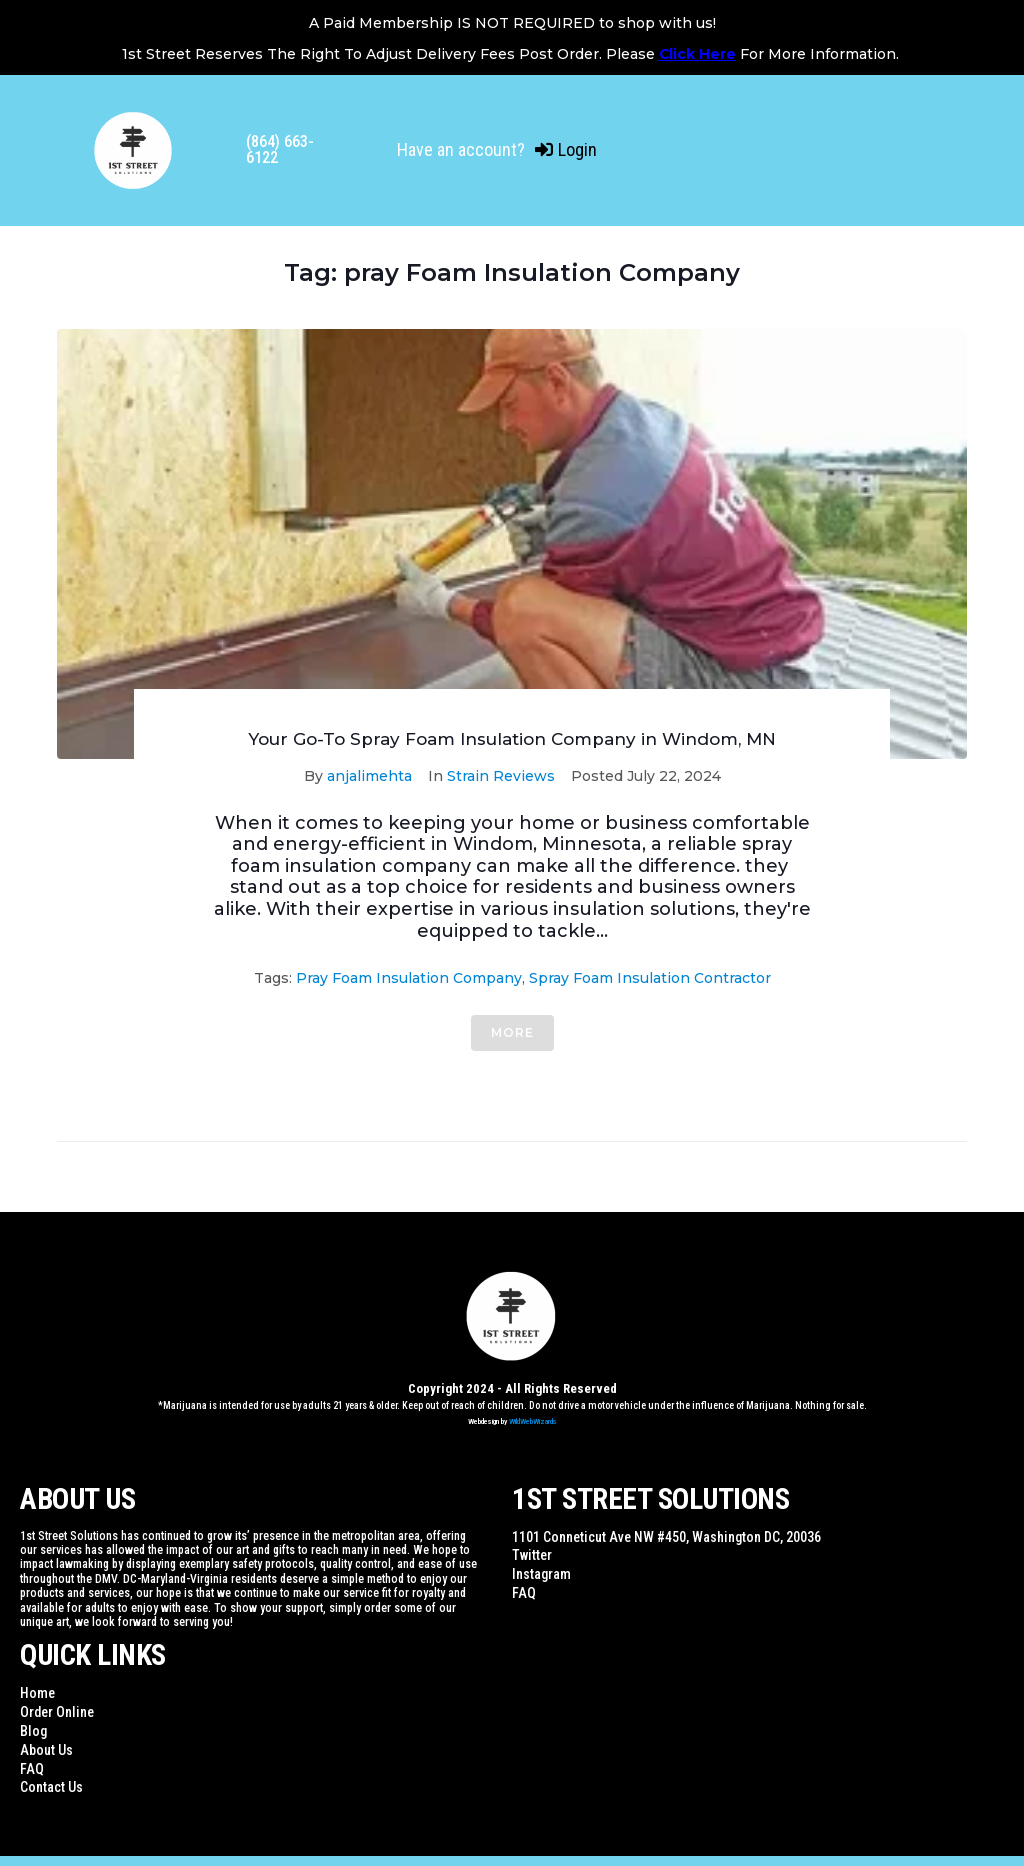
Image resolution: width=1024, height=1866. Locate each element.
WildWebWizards (533, 1421)
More (512, 1032)
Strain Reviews (501, 776)
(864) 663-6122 (280, 149)
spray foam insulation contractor (650, 978)
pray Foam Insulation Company (409, 978)
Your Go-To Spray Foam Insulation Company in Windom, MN (512, 739)
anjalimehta (369, 776)
